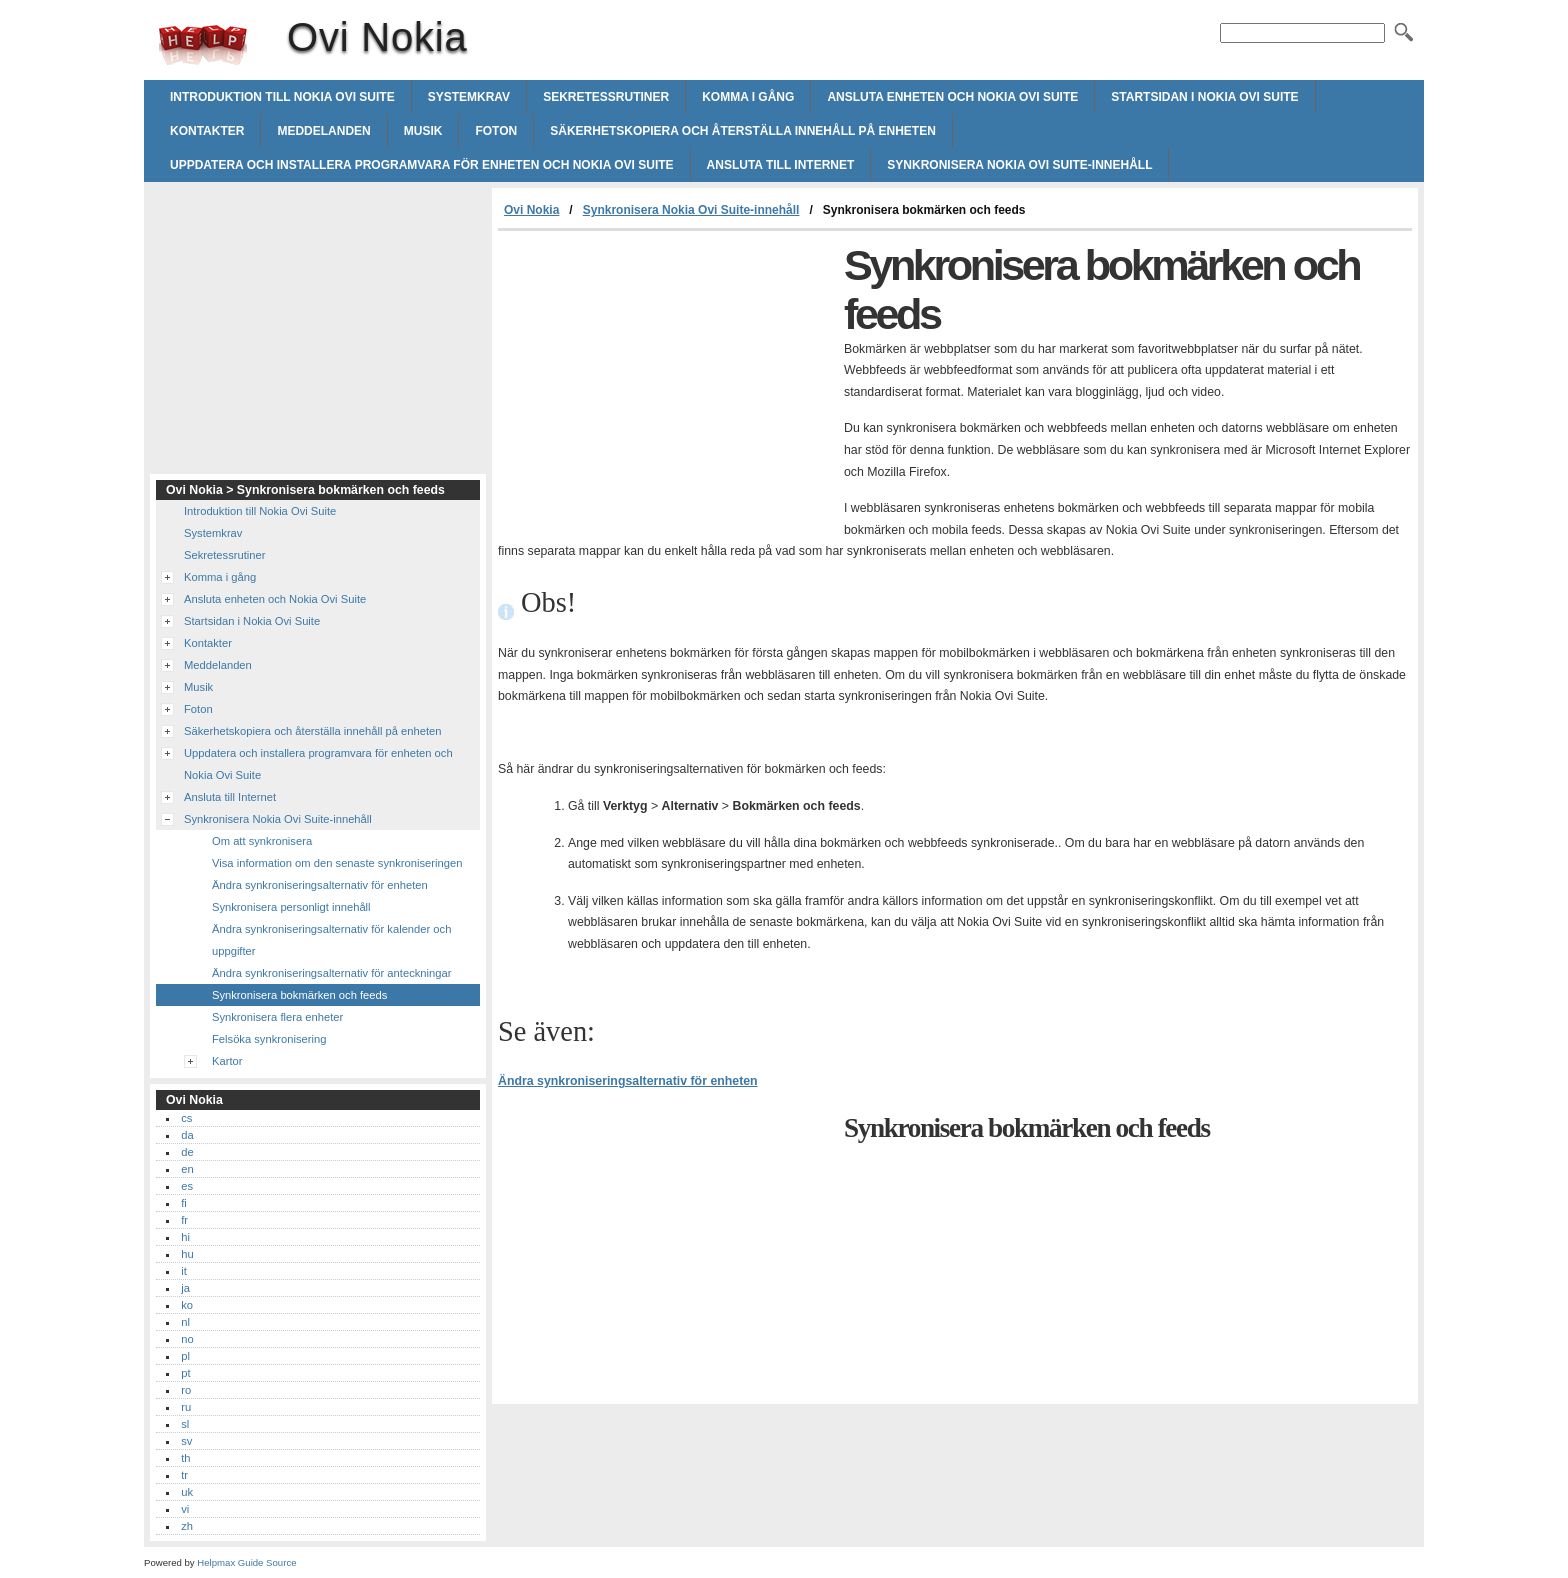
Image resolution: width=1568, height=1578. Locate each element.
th (185, 1458)
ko (187, 1305)
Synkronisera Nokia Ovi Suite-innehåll (1019, 165)
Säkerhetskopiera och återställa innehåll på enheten (743, 131)
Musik (423, 131)
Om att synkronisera (262, 841)
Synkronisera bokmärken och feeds (299, 995)
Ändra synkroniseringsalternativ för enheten (628, 1081)
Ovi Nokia (203, 45)
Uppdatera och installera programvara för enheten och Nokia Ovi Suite (422, 165)
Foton (496, 131)
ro (186, 1390)
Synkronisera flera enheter (277, 1017)
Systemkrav (469, 97)
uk (187, 1492)
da (187, 1135)
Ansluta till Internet (781, 165)
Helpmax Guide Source (246, 1562)
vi (185, 1509)
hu (187, 1254)
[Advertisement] (666, 381)
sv (186, 1441)
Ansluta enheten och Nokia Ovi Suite (952, 97)
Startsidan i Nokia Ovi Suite (1204, 97)
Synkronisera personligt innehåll (291, 907)
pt (185, 1373)
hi (185, 1237)
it (184, 1271)
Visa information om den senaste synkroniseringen (337, 863)
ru (186, 1407)
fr (184, 1220)
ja (185, 1288)
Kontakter (207, 131)
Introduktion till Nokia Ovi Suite (282, 97)
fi (184, 1203)
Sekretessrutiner (606, 97)
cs (186, 1118)
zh (187, 1526)
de (187, 1152)
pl (185, 1356)
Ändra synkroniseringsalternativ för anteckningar (331, 973)
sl (185, 1424)
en (187, 1169)
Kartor (227, 1061)
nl (185, 1322)
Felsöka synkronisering (269, 1039)
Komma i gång (748, 97)
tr (184, 1475)
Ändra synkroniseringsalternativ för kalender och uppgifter (331, 940)
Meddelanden (323, 131)
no (187, 1339)
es (187, 1186)
